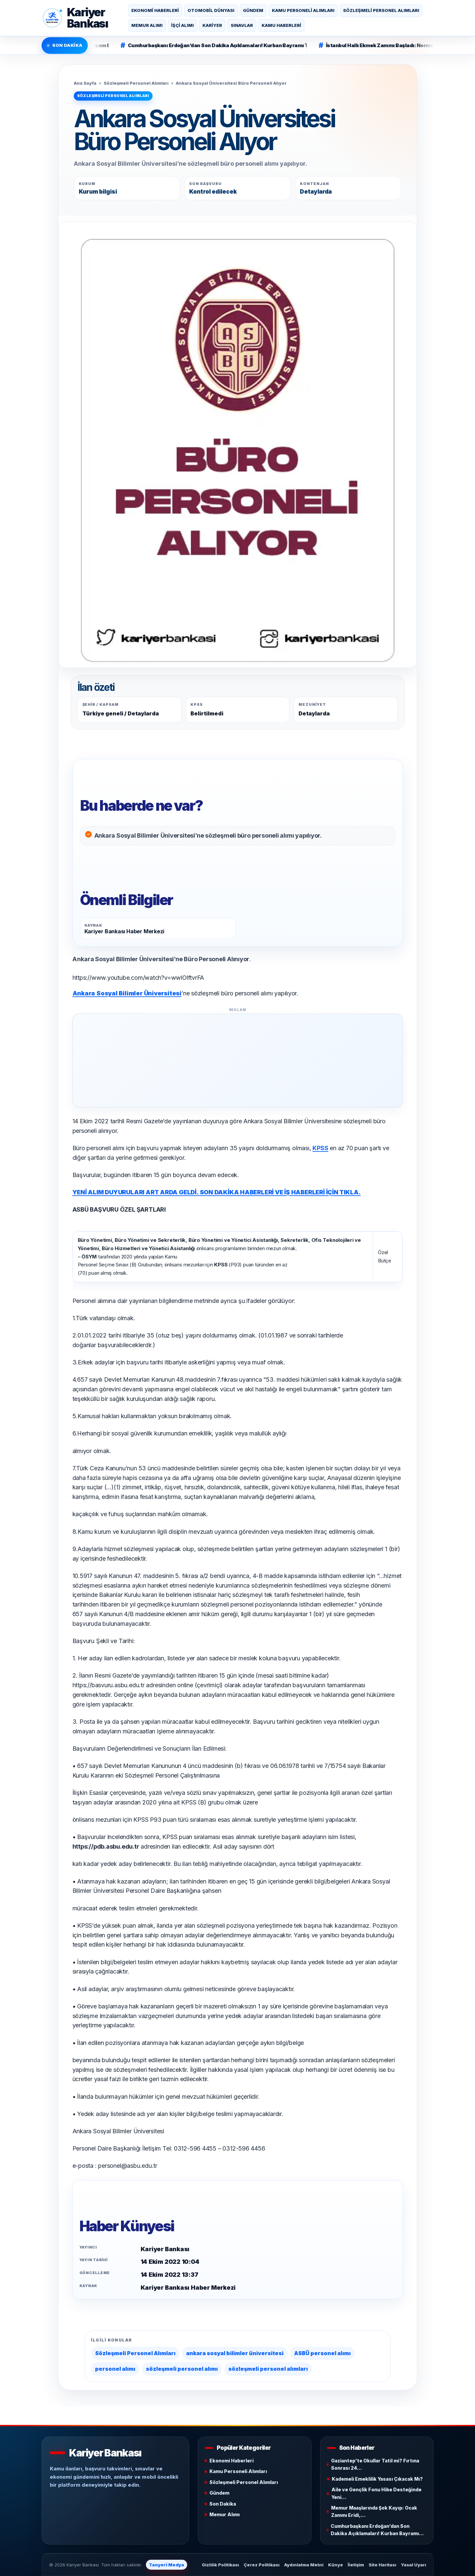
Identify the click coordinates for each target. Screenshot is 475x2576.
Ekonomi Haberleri (155, 10)
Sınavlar (242, 25)
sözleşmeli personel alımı (182, 2368)
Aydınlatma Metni (303, 2564)
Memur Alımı (147, 25)
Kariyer (212, 25)
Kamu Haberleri (281, 25)
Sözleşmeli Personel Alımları (381, 10)
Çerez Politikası (262, 2564)
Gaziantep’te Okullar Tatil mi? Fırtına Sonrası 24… (375, 2464)
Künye (335, 2564)
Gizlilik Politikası (220, 2564)
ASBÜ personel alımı (322, 2353)
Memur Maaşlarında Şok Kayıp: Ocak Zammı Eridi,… (374, 2511)
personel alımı (115, 2368)
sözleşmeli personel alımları (268, 2368)
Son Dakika (222, 2504)
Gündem (253, 10)
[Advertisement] (238, 1060)
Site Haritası (382, 2564)
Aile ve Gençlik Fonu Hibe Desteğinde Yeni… (376, 2493)
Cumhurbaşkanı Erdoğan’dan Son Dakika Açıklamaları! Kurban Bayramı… (377, 2529)
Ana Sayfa (85, 83)
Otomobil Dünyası (210, 10)
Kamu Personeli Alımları (303, 10)
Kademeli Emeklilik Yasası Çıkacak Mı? (377, 2479)
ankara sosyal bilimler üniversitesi (235, 2353)
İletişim (356, 2564)
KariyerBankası (87, 18)
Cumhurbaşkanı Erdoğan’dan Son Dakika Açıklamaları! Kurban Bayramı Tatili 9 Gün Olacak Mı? (237, 45)
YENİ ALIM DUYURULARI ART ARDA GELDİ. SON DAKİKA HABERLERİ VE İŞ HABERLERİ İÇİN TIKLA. (216, 1192)
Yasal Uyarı (413, 2564)
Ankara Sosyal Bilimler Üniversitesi (126, 993)
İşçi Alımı (182, 25)
